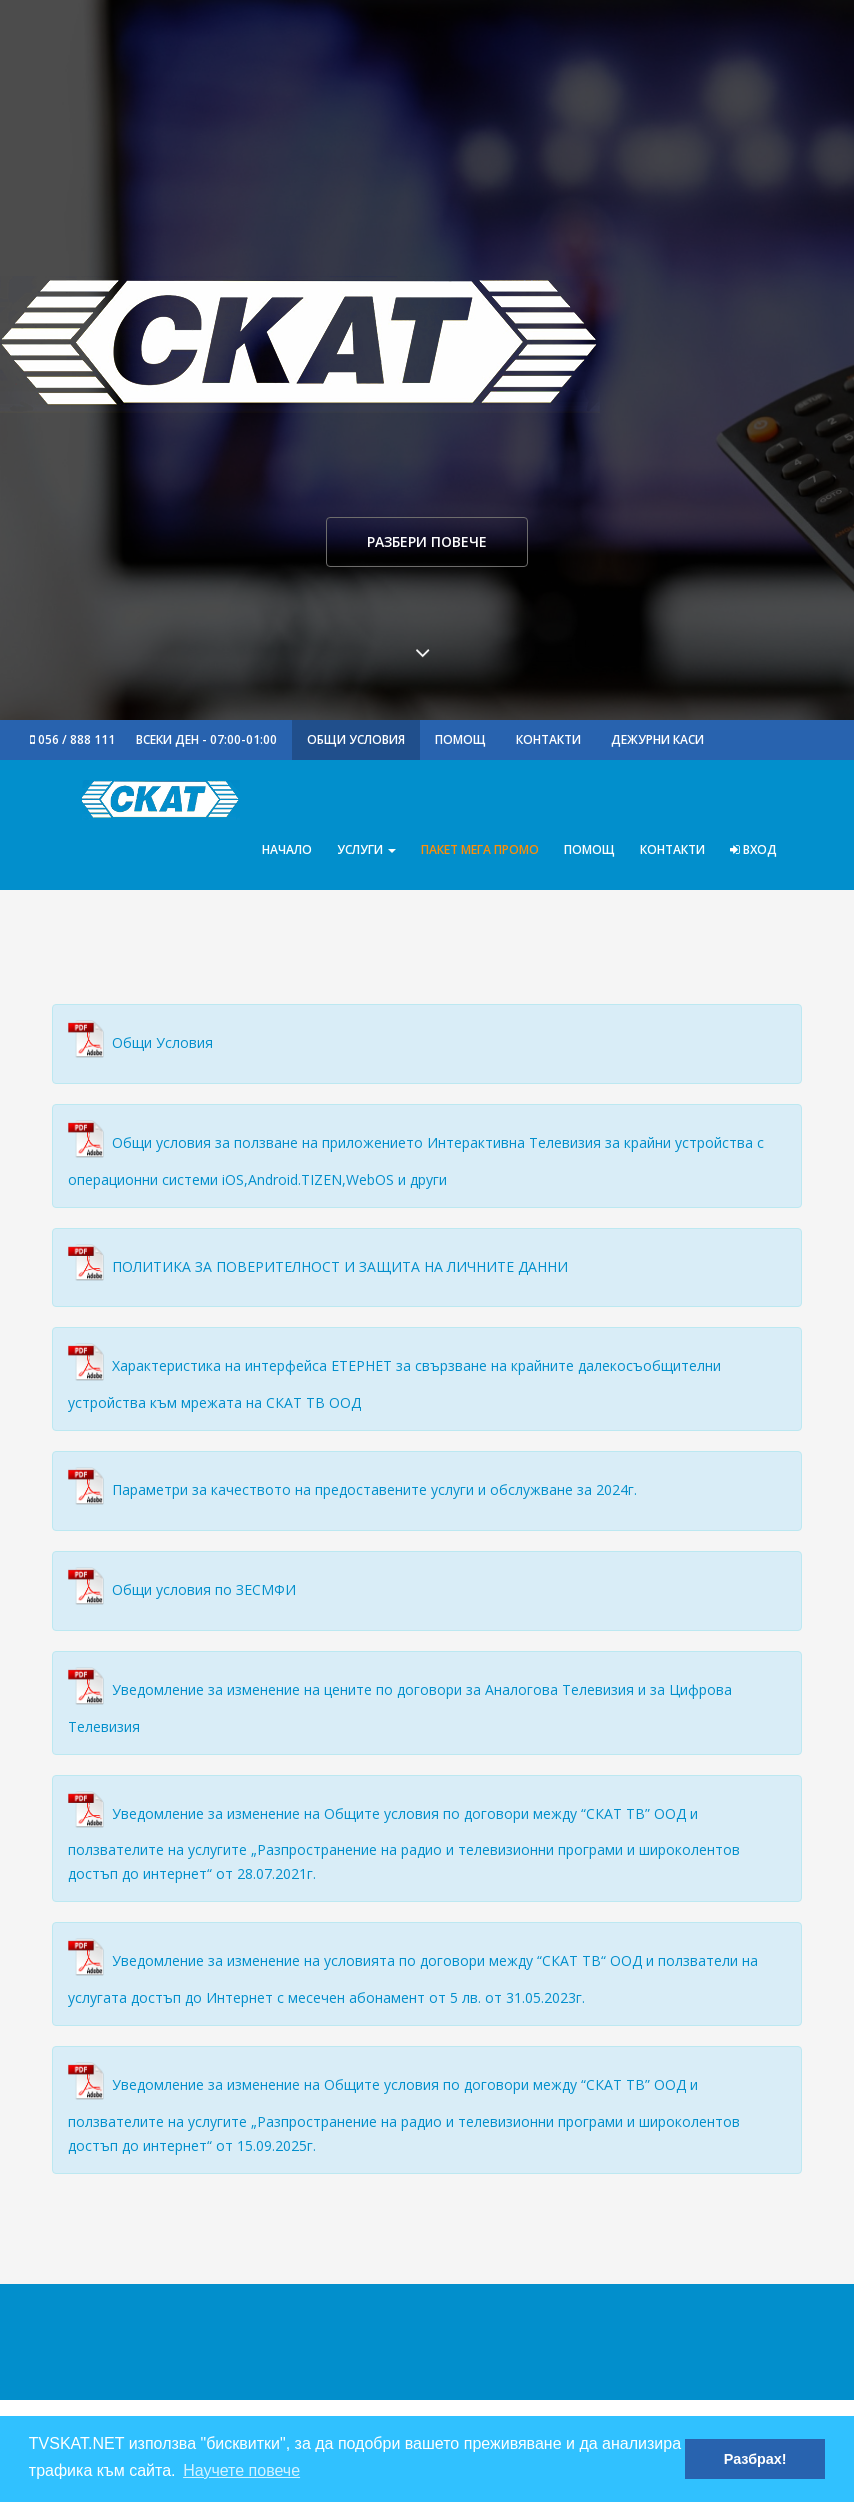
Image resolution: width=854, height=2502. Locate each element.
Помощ (460, 739)
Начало (287, 849)
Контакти (548, 739)
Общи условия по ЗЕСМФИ (204, 1589)
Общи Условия (356, 739)
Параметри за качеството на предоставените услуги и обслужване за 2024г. (374, 1489)
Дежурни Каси (657, 739)
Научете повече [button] (241, 2470)
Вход (753, 849)
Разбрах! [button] (755, 2459)
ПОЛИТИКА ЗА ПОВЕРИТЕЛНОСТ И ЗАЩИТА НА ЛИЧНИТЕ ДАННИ (340, 1265)
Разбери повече (427, 541)
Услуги (366, 849)
